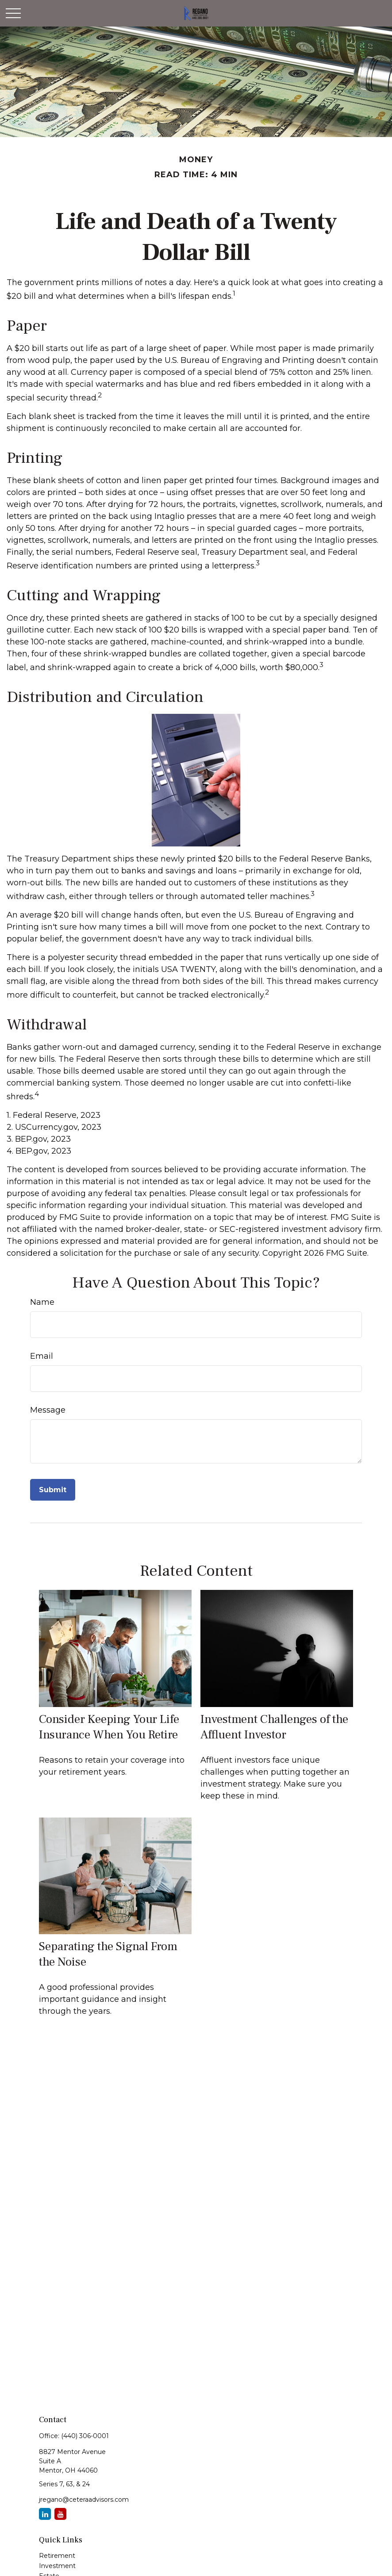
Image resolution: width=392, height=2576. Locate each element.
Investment (57, 2566)
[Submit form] (52, 1490)
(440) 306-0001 (85, 2436)
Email (41, 1356)
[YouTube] (60, 2514)
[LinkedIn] (45, 2514)
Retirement (57, 2556)
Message (47, 1410)
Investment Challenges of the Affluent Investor (274, 1726)
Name (42, 1302)
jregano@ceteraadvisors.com (84, 2500)
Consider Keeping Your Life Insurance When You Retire (109, 1726)
